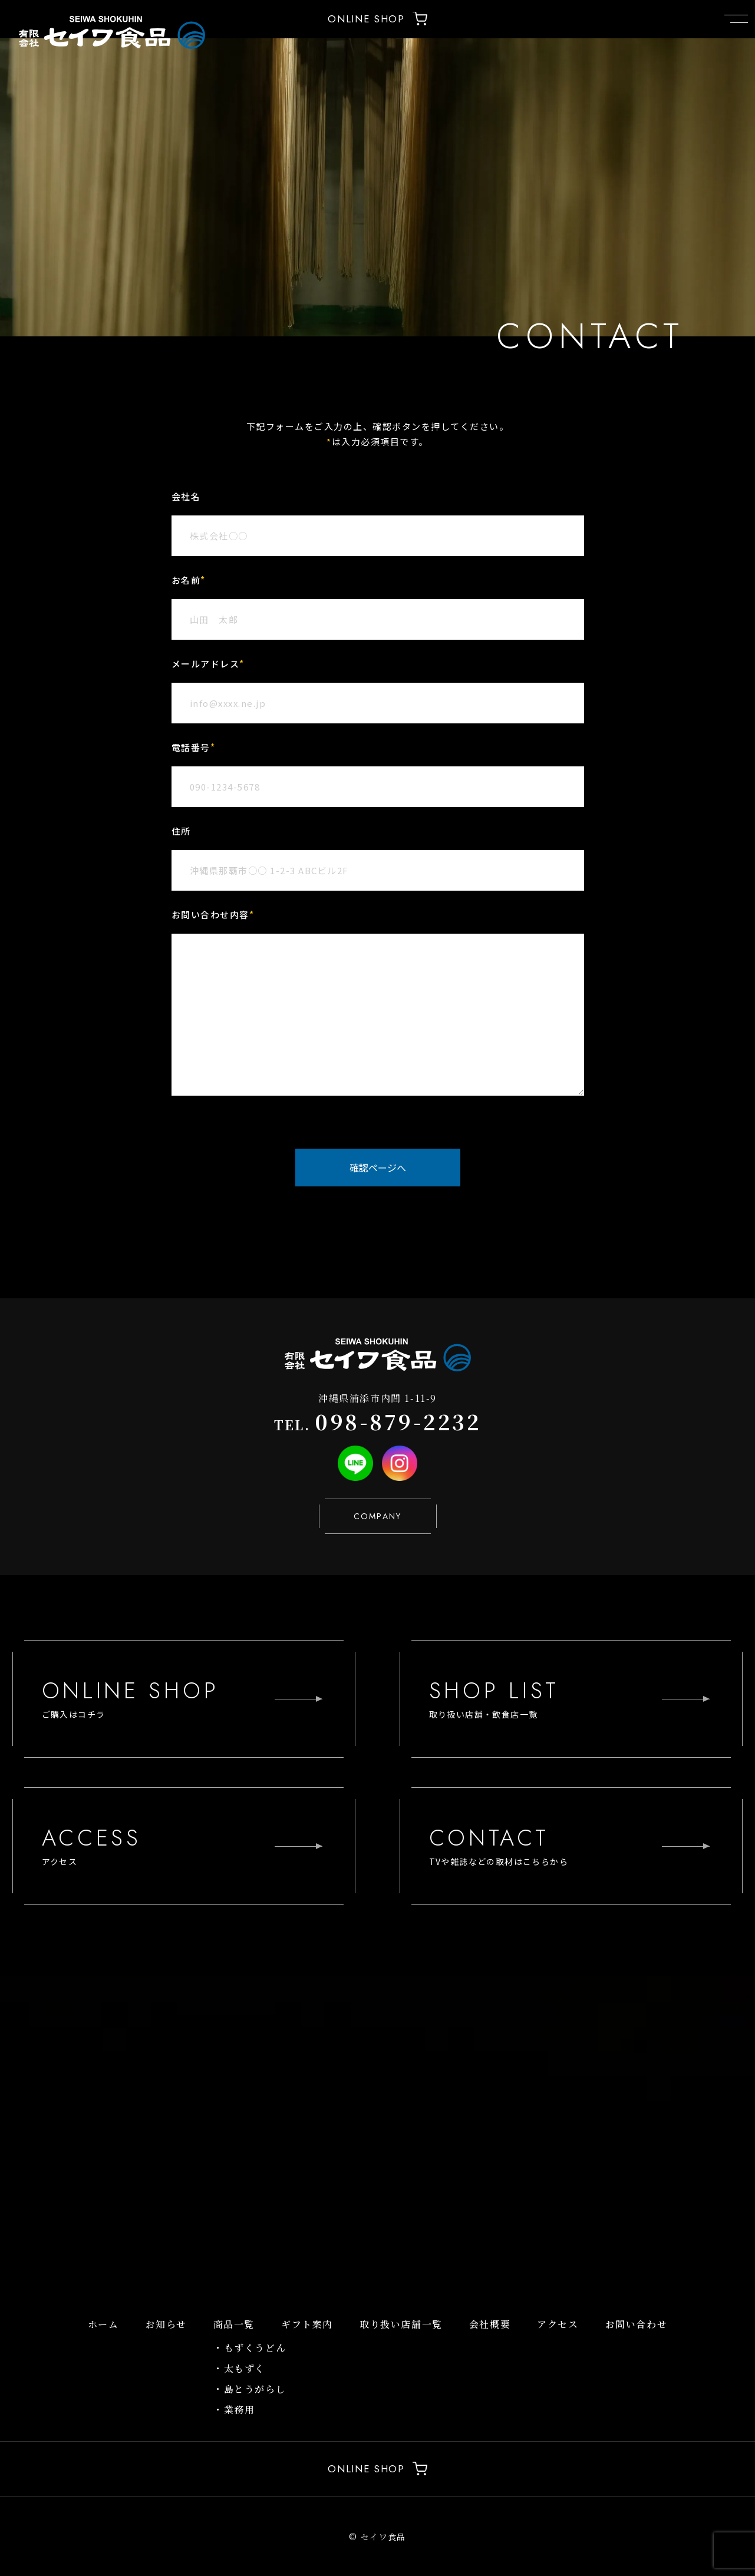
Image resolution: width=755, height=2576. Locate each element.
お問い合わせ (636, 2324)
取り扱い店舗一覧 (401, 2324)
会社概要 (489, 2324)
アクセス (557, 2324)
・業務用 (234, 2409)
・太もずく (239, 2368)
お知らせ (166, 2324)
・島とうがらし (249, 2389)
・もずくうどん (249, 2348)
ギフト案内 (307, 2324)
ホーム (103, 2324)
